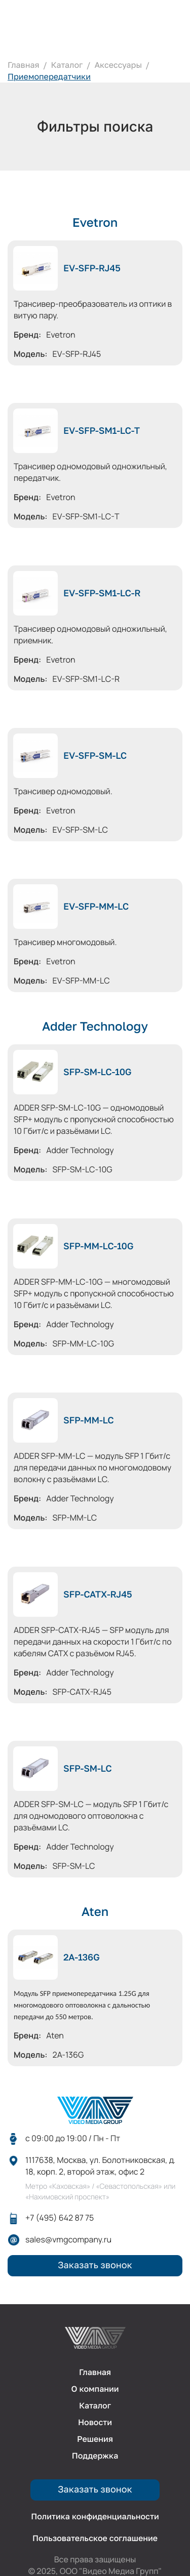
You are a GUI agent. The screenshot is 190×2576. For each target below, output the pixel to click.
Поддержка (95, 2456)
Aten (95, 1912)
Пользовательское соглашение (95, 2538)
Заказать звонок (95, 2265)
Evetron (95, 223)
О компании (95, 2389)
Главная (24, 65)
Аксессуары (118, 65)
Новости (95, 2422)
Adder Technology (95, 1026)
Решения (95, 2439)
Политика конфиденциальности (95, 2516)
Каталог (67, 65)
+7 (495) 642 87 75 (59, 2218)
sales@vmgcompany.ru (68, 2240)
